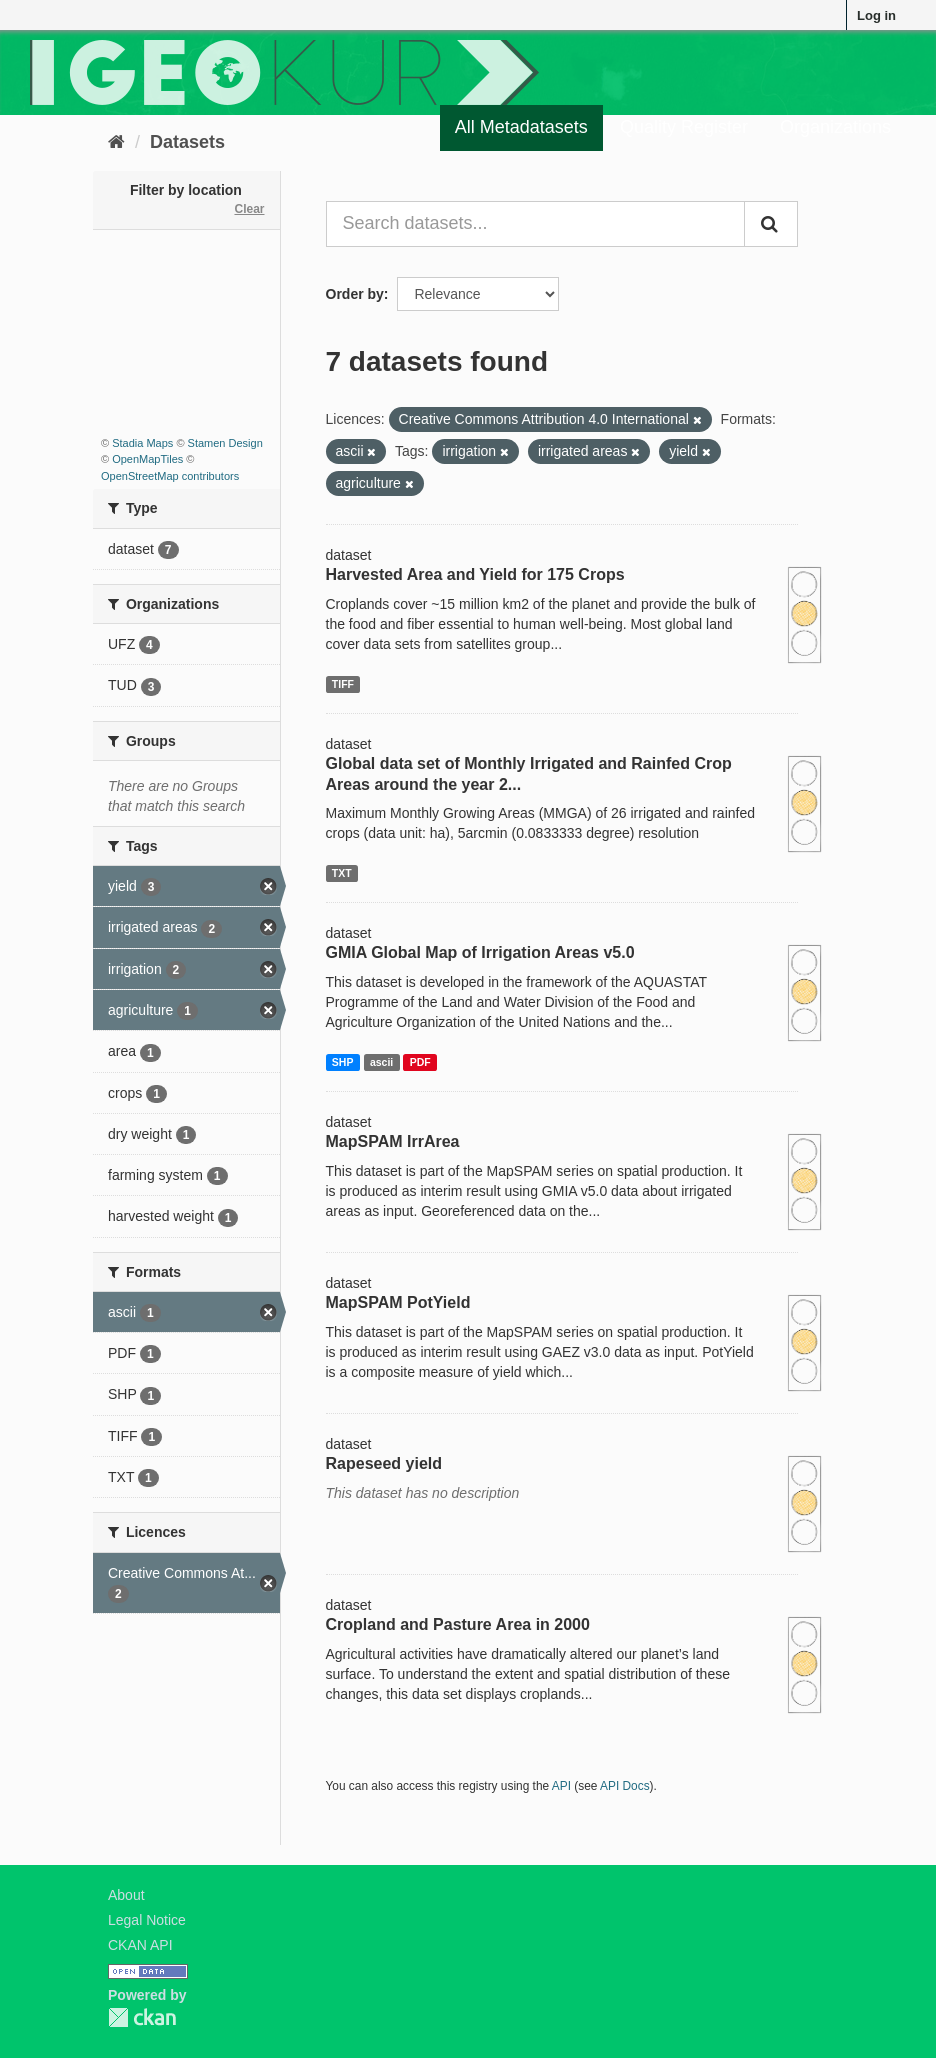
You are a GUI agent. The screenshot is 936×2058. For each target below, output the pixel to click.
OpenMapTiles (147, 459)
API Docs (625, 1786)
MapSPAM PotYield (398, 1302)
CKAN (142, 2017)
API (561, 1786)
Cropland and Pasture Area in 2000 (458, 1624)
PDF (420, 1062)
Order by (355, 294)
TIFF (343, 684)
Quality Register (684, 127)
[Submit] (771, 224)
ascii (381, 1062)
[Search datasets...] (536, 224)
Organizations (835, 127)
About (126, 1895)
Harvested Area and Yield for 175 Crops (475, 574)
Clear (249, 209)
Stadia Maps (142, 443)
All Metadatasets (521, 127)
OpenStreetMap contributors (170, 476)
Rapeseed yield (384, 1463)
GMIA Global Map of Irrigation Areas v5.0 (480, 952)
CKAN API (140, 1945)
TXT (342, 873)
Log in (876, 15)
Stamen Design (225, 443)
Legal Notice (147, 1920)
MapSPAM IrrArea (393, 1141)
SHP (343, 1062)
